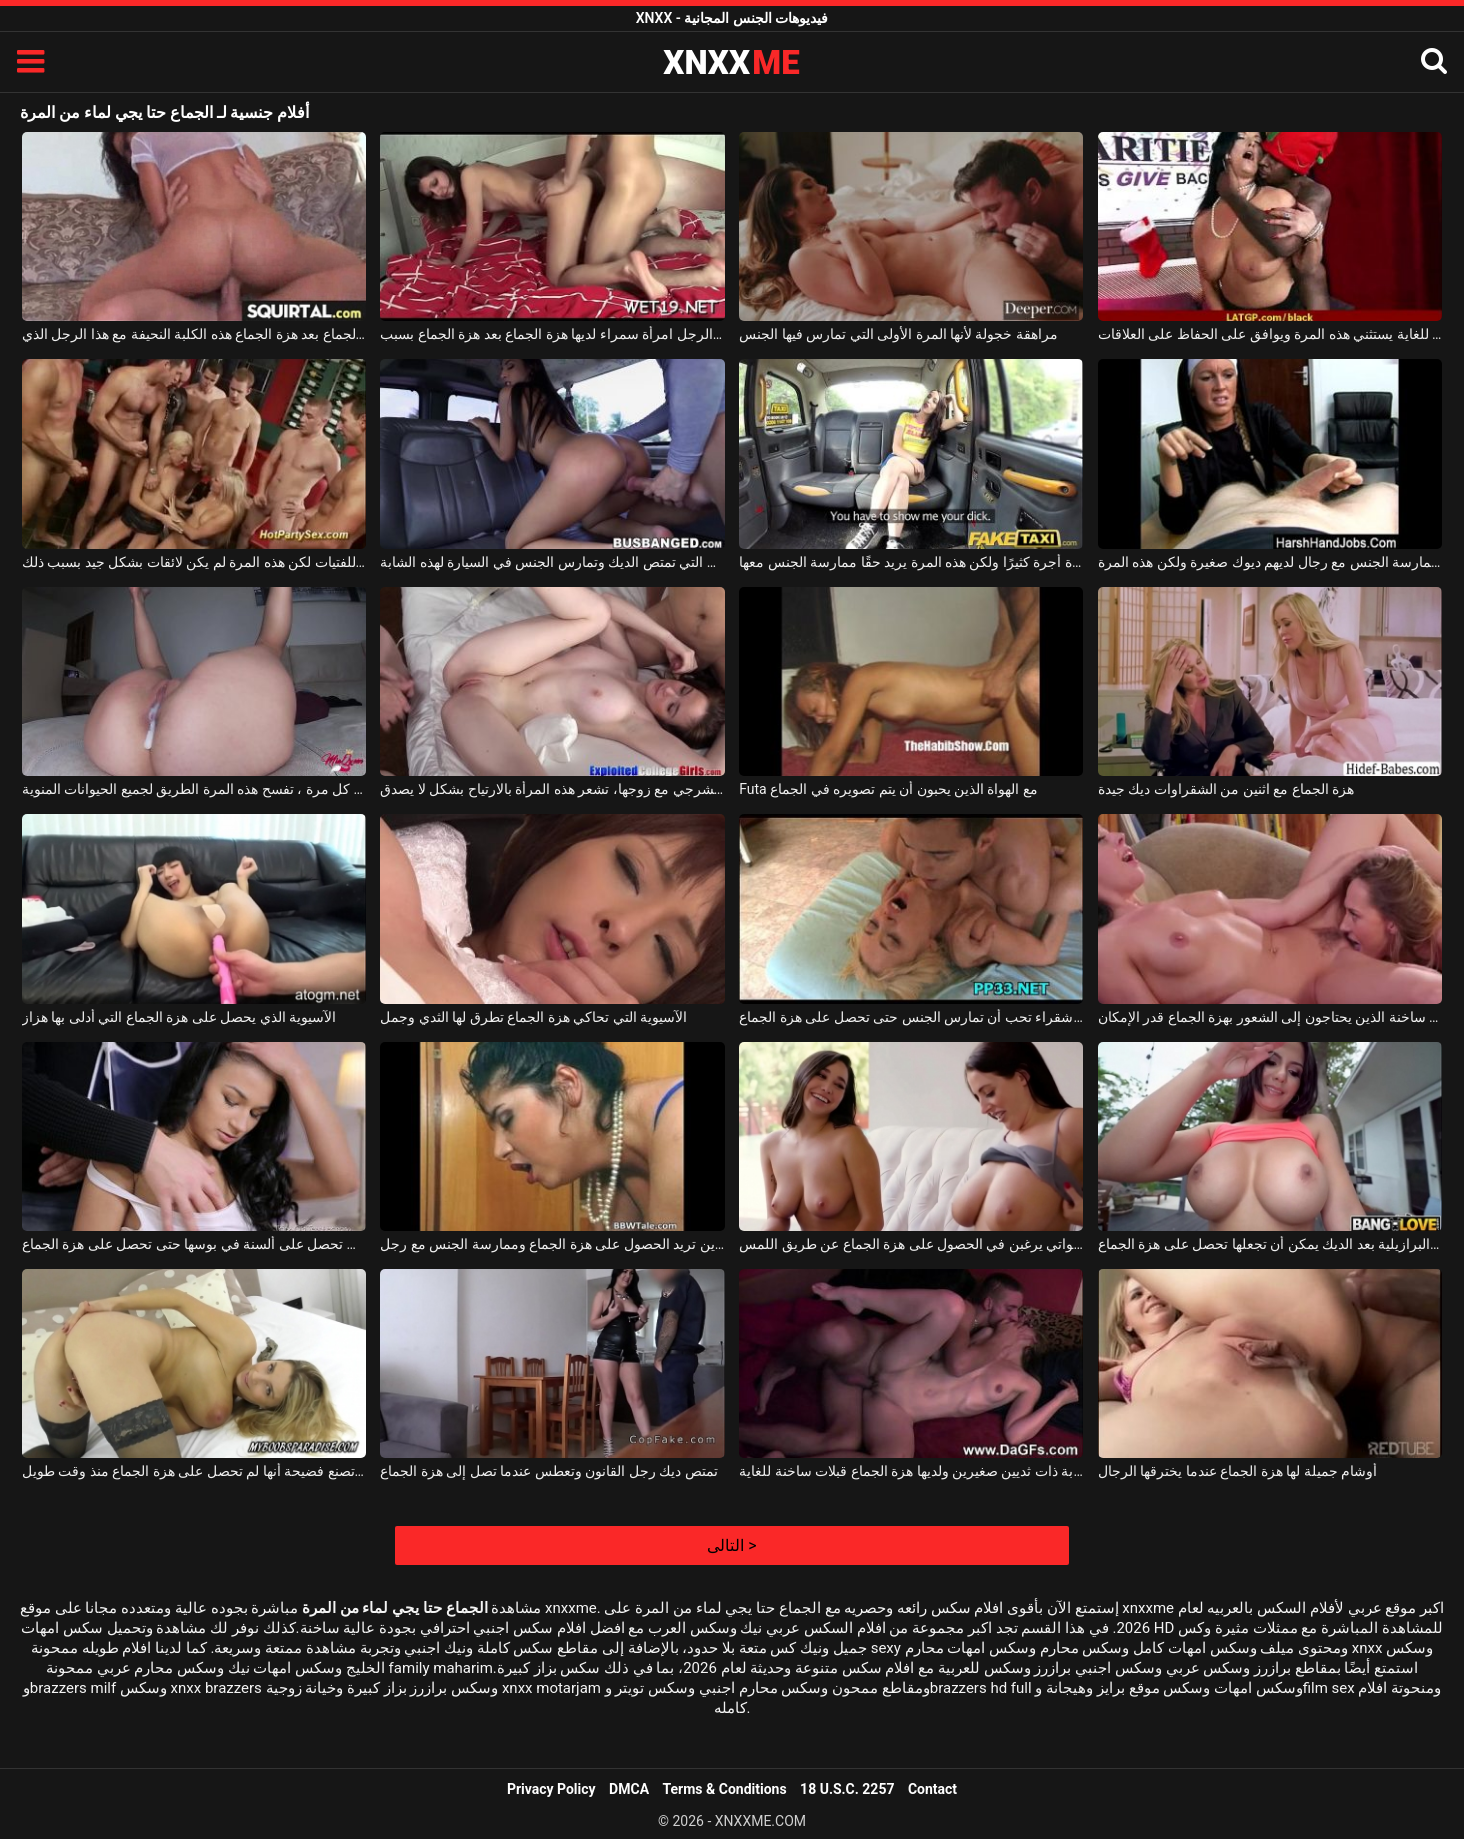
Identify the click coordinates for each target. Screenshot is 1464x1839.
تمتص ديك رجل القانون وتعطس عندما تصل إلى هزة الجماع (548, 1471)
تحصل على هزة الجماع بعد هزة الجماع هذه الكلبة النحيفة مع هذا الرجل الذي (194, 334)
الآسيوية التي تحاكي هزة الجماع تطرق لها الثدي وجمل (533, 1017)
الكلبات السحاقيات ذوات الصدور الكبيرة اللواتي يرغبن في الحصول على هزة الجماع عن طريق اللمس (911, 1244)
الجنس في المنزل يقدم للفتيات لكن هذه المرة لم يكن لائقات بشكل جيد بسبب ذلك (194, 562)
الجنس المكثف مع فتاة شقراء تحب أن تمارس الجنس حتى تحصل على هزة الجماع (911, 1017)
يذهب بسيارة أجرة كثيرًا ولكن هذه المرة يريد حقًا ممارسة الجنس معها (911, 562)
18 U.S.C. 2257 (847, 1789)
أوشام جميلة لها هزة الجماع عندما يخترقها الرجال (1237, 1471)
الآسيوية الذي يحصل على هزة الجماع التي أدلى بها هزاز (179, 1017)
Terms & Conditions (725, 1789)
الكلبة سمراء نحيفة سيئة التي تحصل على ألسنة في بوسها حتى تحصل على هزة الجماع (194, 1244)
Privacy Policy (551, 1789)
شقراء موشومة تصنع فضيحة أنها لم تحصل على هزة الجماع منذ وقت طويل (194, 1471)
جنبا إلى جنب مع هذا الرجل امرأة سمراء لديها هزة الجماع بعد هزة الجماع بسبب (552, 334)
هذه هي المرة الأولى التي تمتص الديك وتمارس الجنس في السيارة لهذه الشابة (552, 562)
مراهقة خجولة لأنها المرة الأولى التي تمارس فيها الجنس (898, 334)
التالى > (731, 1545)
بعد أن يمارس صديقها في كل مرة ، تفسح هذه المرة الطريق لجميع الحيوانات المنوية (194, 789)
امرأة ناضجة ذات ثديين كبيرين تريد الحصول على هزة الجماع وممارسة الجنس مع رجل (552, 1244)
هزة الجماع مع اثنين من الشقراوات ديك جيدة (1226, 789)
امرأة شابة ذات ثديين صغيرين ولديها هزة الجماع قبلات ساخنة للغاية (911, 1471)
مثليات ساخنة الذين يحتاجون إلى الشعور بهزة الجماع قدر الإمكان (1270, 1017)
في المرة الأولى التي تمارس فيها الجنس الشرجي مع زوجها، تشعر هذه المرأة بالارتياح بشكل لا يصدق (552, 789)
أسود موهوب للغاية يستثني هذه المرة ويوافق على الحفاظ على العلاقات (1270, 334)
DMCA (629, 1789)
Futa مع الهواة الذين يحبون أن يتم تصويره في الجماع (888, 789)
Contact (932, 1789)
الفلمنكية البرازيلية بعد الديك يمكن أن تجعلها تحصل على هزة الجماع (1270, 1244)
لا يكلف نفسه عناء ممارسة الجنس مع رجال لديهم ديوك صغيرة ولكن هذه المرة (1270, 562)
